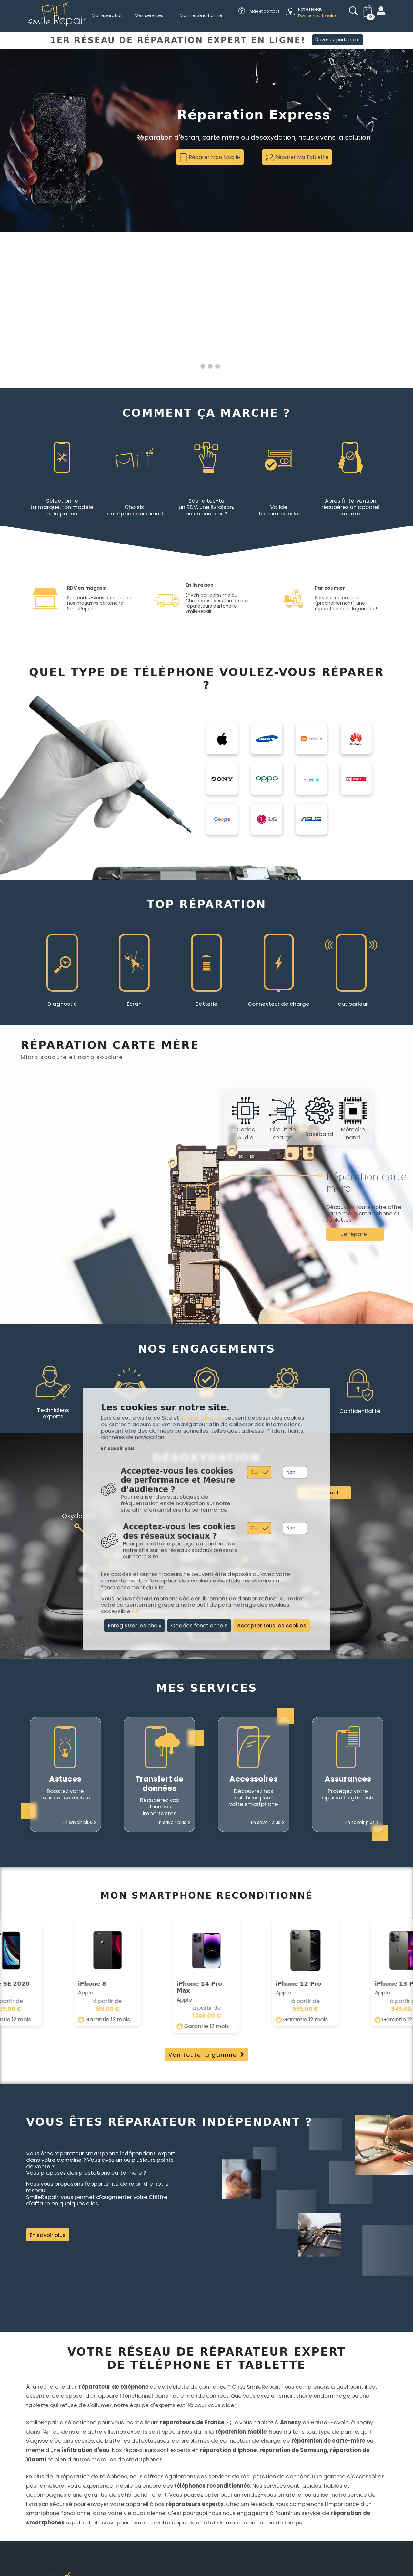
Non (291, 1472)
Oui (254, 1472)
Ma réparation (107, 15)
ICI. (135, 1611)
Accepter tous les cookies (271, 1626)
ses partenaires (201, 1418)
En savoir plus (118, 1448)
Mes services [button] (150, 15)
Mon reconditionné (201, 15)
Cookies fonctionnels (199, 1626)
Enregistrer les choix (134, 1626)
